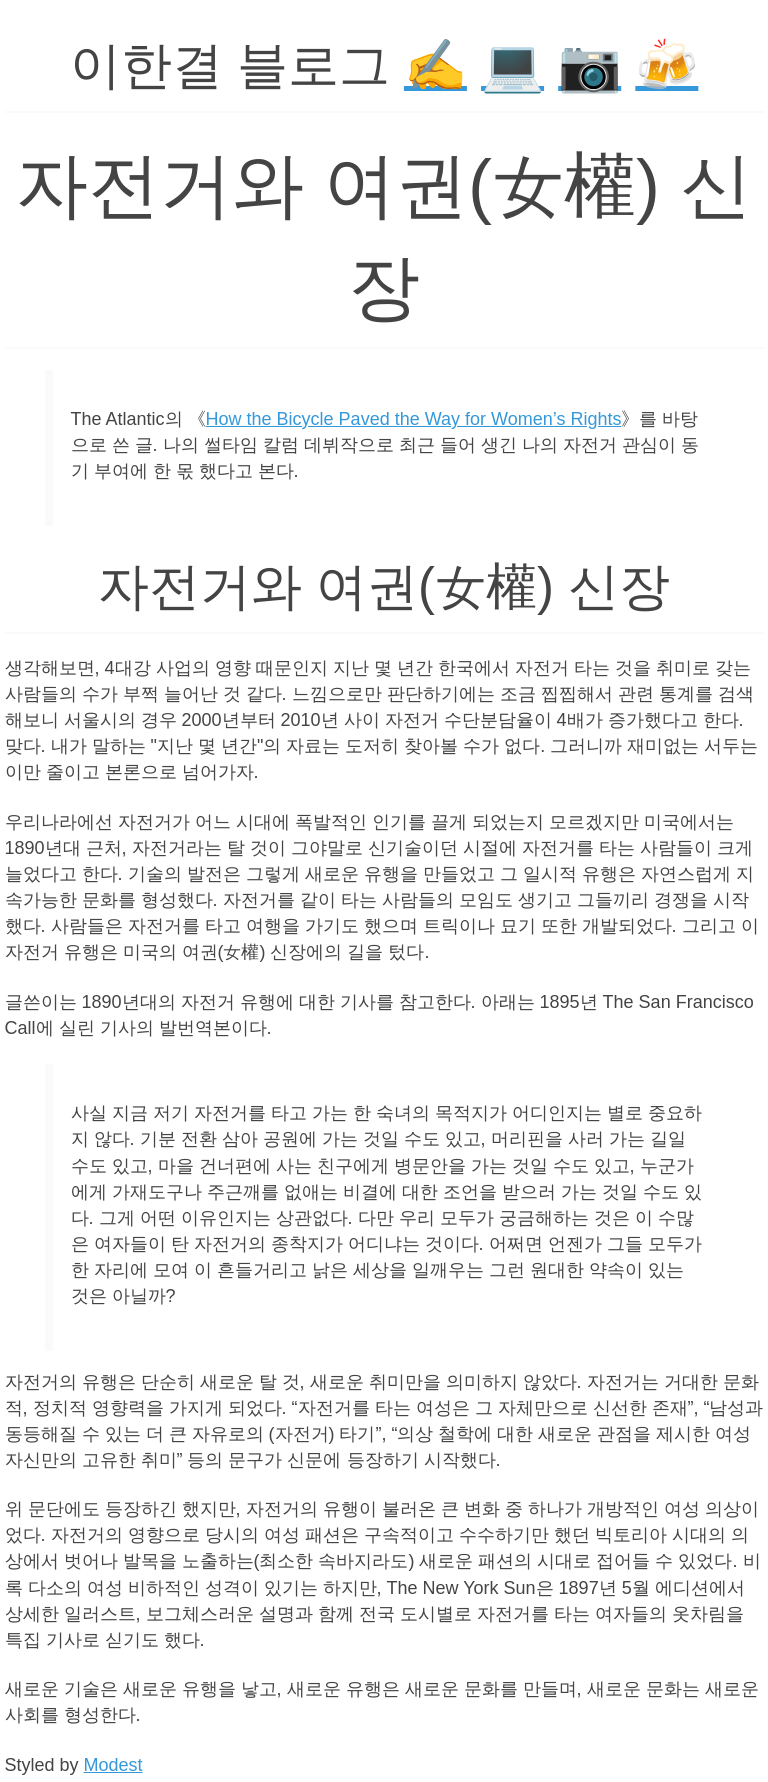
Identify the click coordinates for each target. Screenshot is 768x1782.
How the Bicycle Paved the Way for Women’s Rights (414, 419)
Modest (113, 1765)
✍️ (435, 65)
